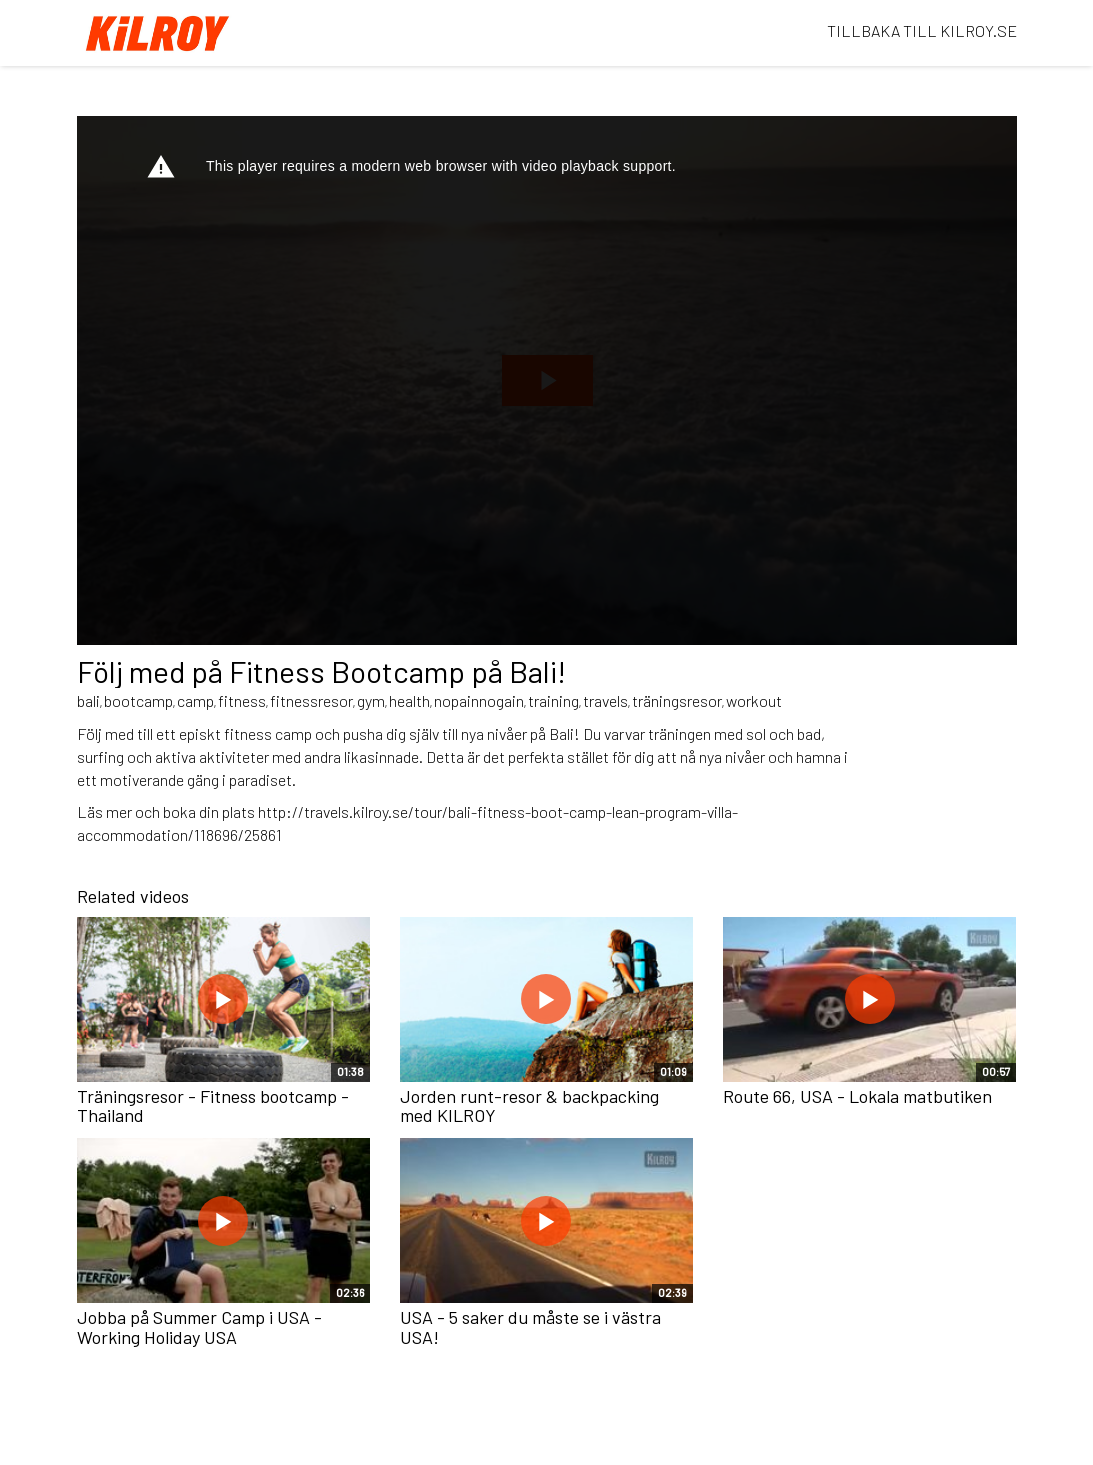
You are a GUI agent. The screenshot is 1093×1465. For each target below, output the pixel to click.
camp (195, 700)
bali (88, 700)
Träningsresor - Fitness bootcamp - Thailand (213, 1106)
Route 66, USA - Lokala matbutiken (857, 1096)
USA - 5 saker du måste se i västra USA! (530, 1327)
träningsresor (677, 700)
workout (754, 700)
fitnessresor (311, 700)
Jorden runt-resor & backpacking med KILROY (529, 1106)
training (553, 700)
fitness (242, 700)
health (409, 700)
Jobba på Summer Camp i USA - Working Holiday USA (199, 1327)
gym (371, 700)
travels (605, 700)
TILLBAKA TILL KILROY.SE (922, 30)
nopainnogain (479, 700)
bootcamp (138, 700)
